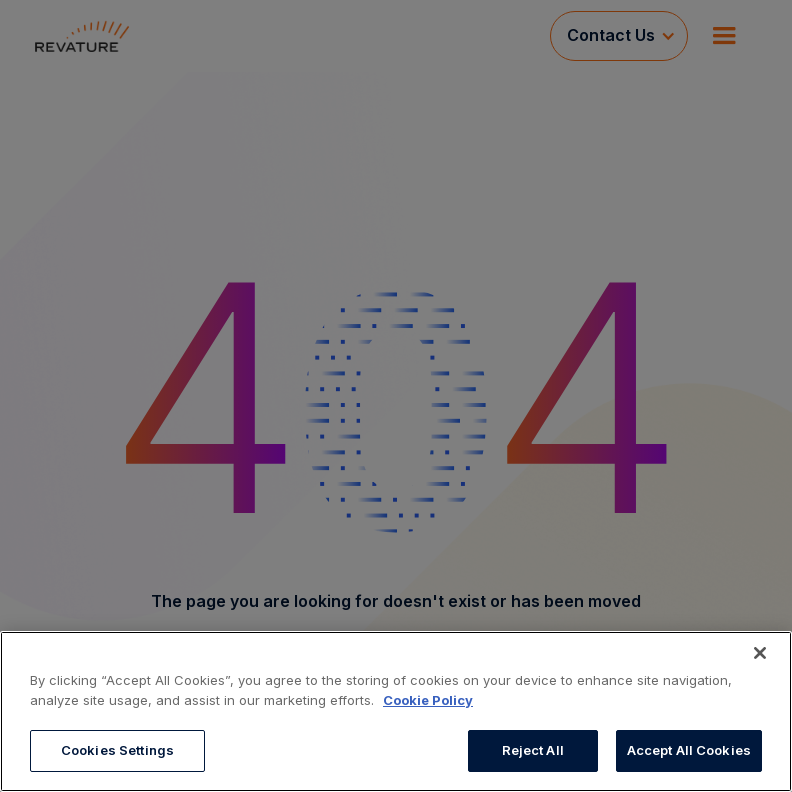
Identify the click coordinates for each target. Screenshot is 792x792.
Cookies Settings (117, 750)
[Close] (760, 653)
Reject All (533, 750)
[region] (396, 711)
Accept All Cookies (689, 750)
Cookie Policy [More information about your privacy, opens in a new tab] (428, 700)
